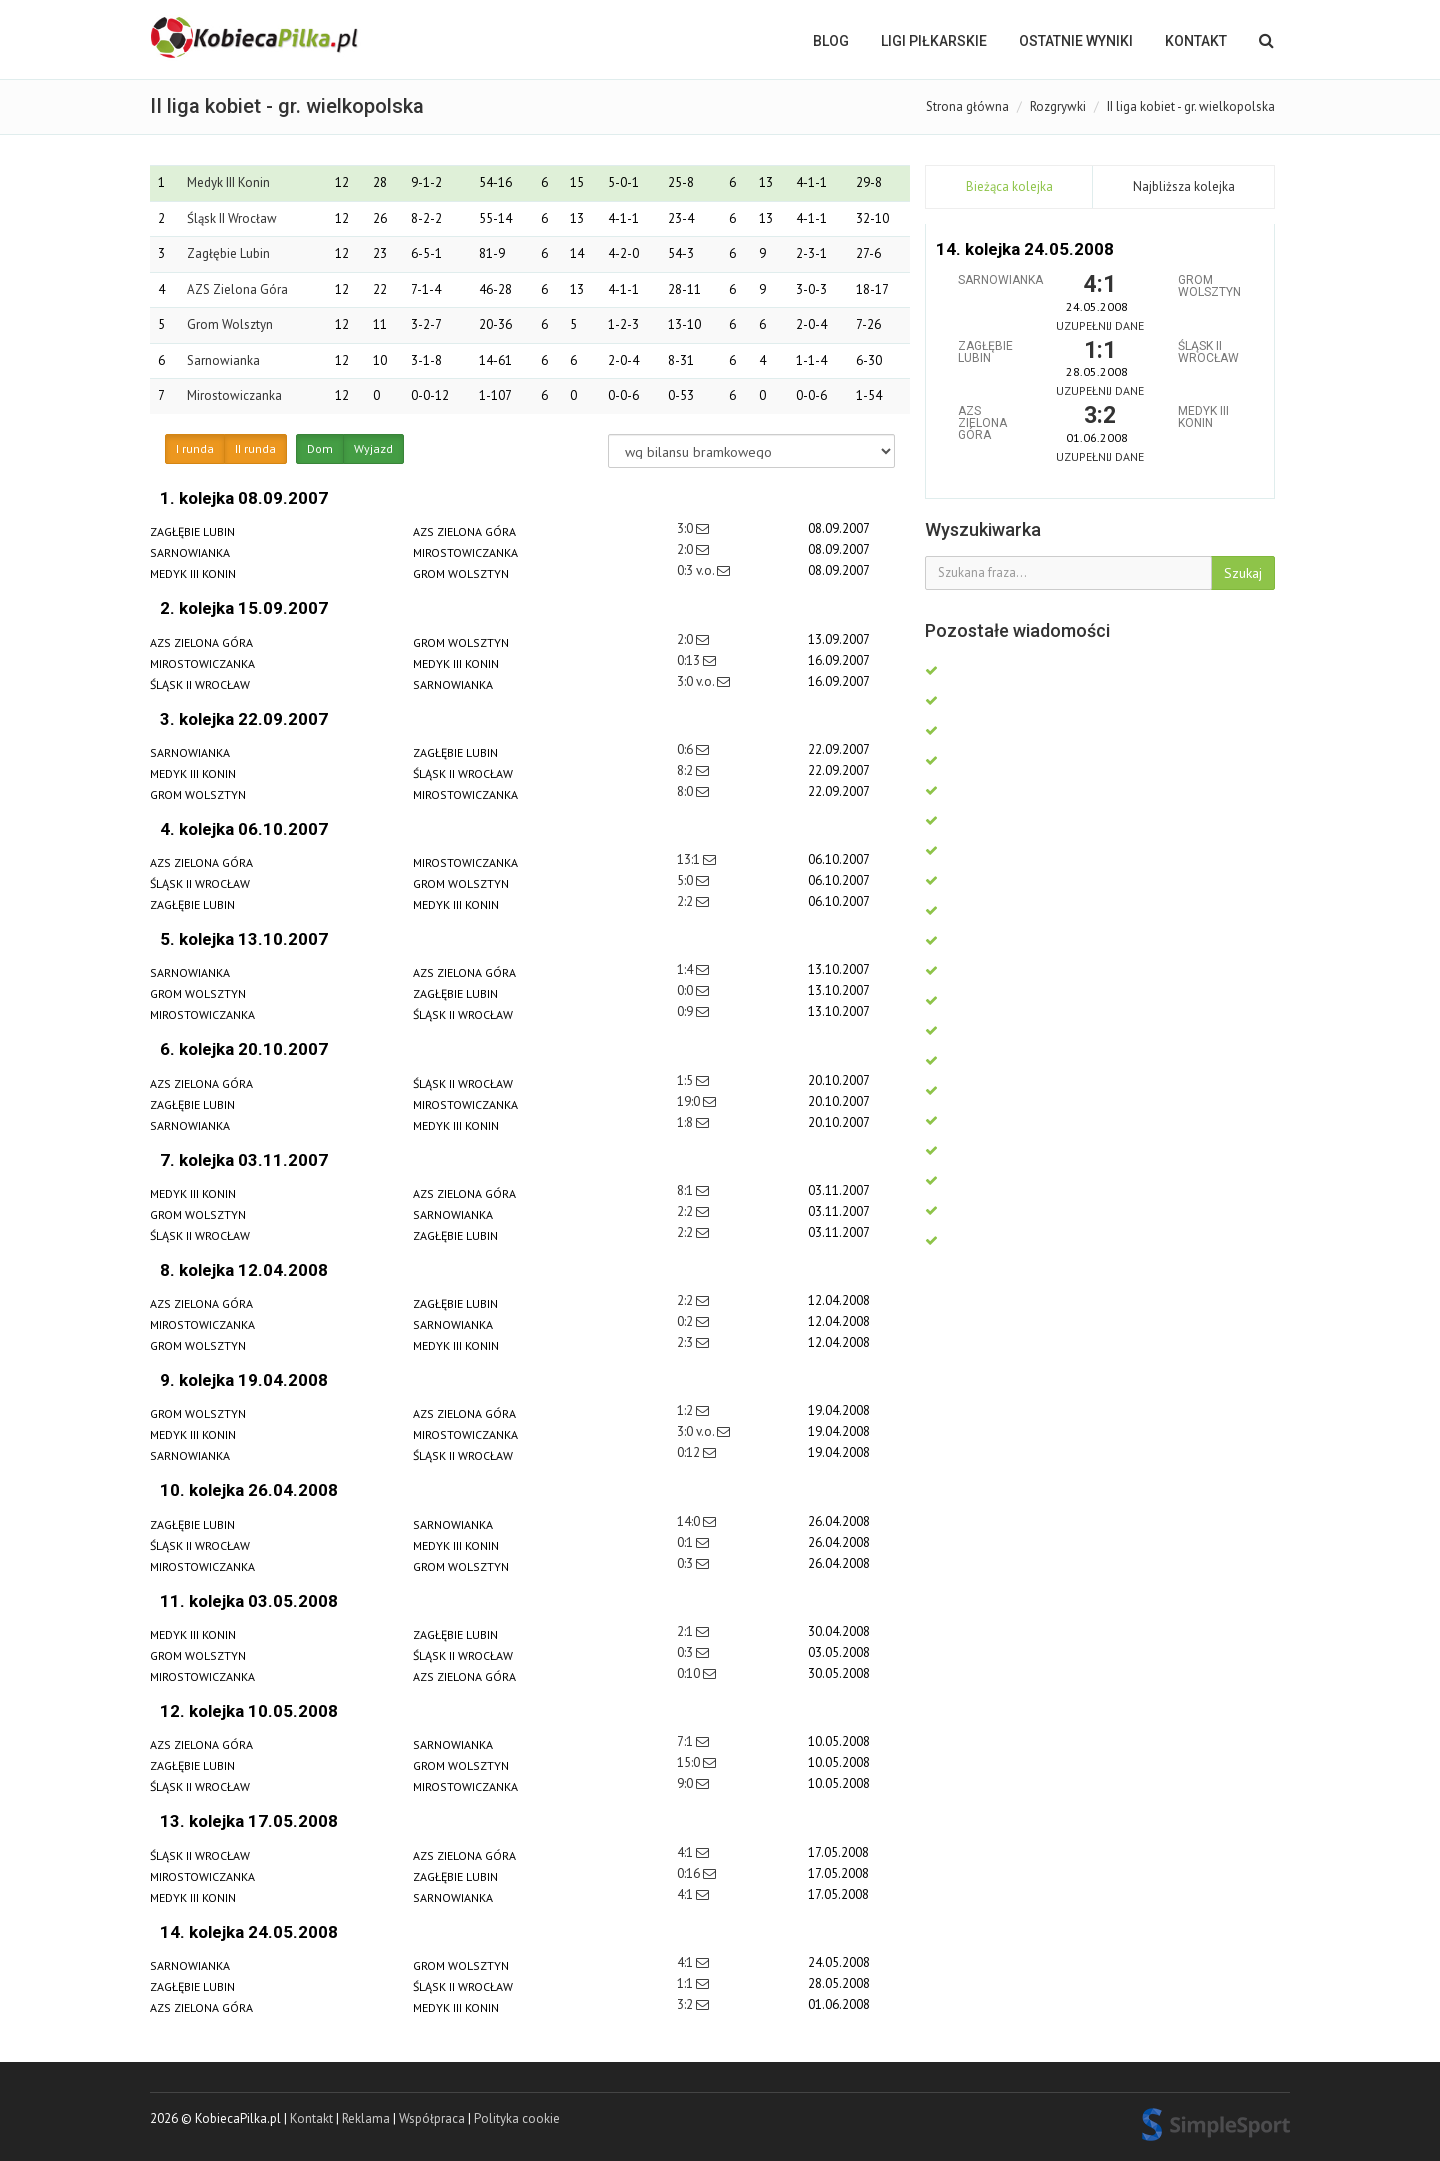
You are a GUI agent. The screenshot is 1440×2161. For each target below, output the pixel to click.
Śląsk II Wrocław (232, 218)
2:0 (686, 549)
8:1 (686, 1190)
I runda (195, 449)
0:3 (686, 1563)
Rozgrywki (1058, 106)
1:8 (686, 1122)
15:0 (690, 1762)
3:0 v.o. (697, 681)
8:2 (686, 770)
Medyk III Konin (228, 182)
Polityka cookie (517, 2118)
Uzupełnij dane (1100, 325)
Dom (320, 449)
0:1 (686, 1542)
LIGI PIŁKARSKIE (934, 41)
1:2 (686, 1410)
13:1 (690, 859)
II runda (255, 449)
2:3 (686, 1342)
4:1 (686, 1852)
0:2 (686, 1321)
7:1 (686, 1741)
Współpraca (432, 2118)
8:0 (686, 791)
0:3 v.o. (697, 570)
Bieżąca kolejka (1009, 186)
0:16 (690, 1873)
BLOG (831, 41)
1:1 (686, 1983)
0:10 (690, 1673)
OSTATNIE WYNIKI (1076, 41)
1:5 (686, 1080)
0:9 (686, 1011)
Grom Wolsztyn (230, 324)
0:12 (690, 1452)
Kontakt (1196, 41)
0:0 (686, 990)
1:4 (686, 969)
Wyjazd (373, 449)
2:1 (686, 1631)
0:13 (690, 660)
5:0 (686, 880)
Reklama (366, 2118)
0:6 (686, 749)
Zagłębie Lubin (228, 253)
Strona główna (967, 106)
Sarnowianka (223, 360)
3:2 (686, 2004)
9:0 (686, 1783)
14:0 (690, 1521)
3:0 (686, 528)
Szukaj (1243, 573)
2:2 (686, 901)
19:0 (690, 1101)
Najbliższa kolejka (1184, 186)
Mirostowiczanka (234, 395)
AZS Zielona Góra (237, 289)
